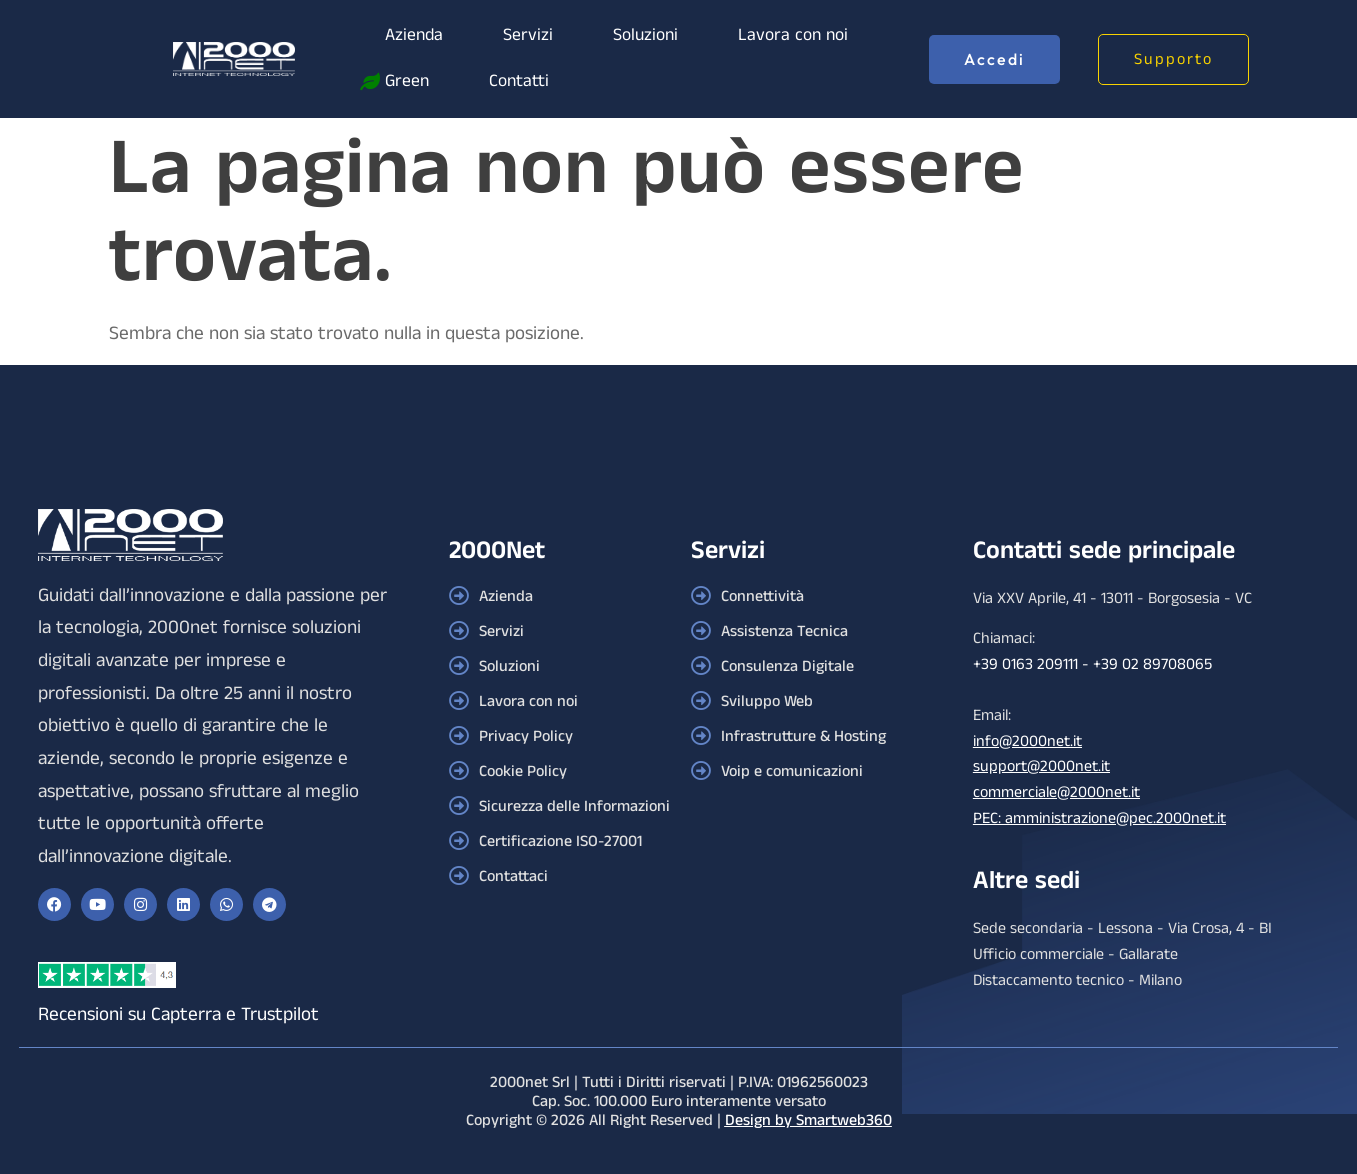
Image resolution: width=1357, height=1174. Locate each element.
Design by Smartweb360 (808, 1120)
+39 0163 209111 (1025, 664)
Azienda (414, 35)
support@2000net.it (1041, 766)
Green (407, 81)
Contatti (519, 81)
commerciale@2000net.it (1056, 792)
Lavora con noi (793, 35)
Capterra (186, 1014)
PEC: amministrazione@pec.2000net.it (1099, 818)
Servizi (528, 35)
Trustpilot (280, 1014)
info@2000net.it (1027, 741)
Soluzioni (645, 35)
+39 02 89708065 (1152, 664)
